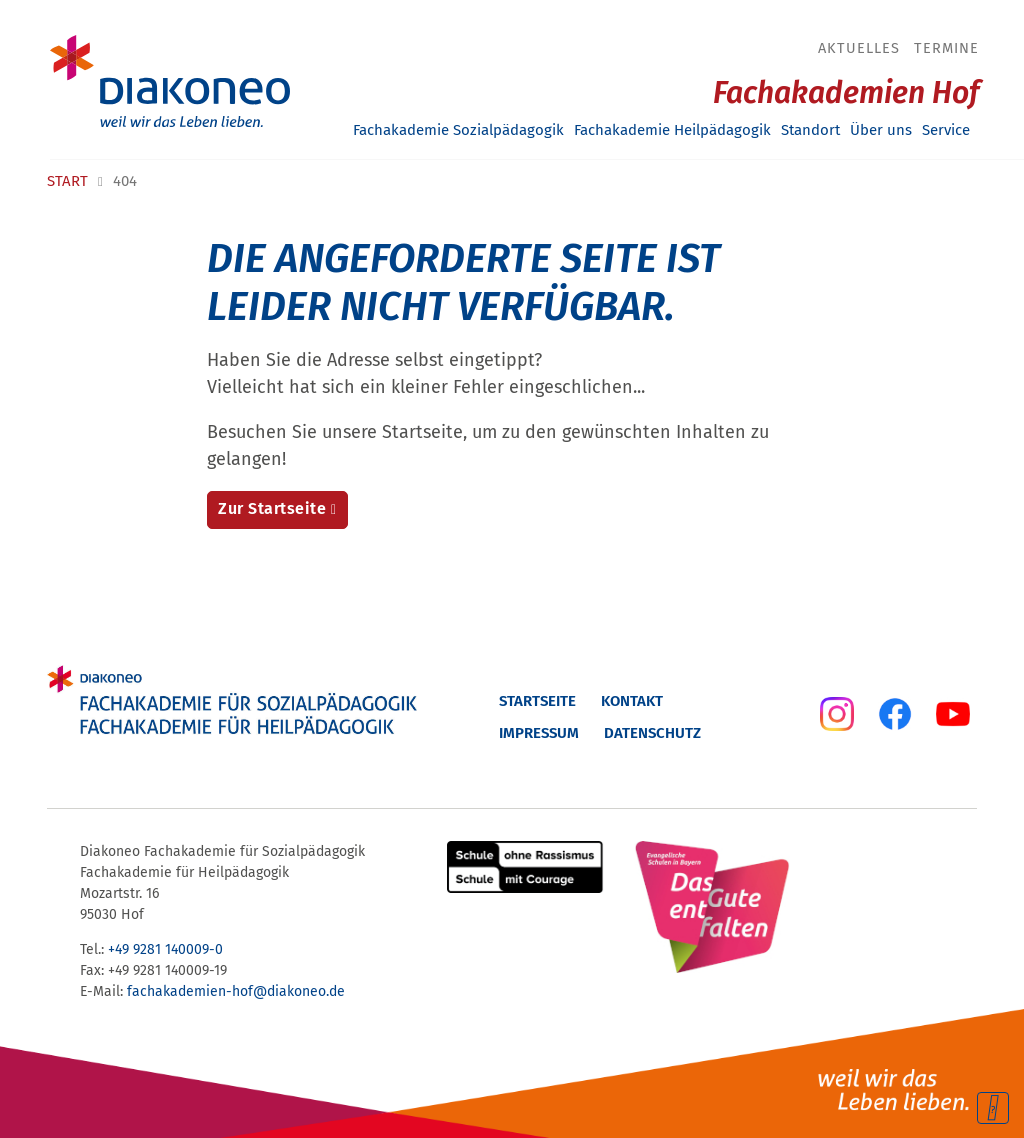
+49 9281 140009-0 (165, 949)
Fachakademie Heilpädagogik (672, 130)
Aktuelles (859, 48)
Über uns (881, 130)
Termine (946, 48)
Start (67, 181)
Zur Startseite (272, 508)
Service (946, 130)
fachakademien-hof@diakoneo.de (236, 991)
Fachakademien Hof (846, 93)
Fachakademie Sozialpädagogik (458, 130)
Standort (810, 130)
